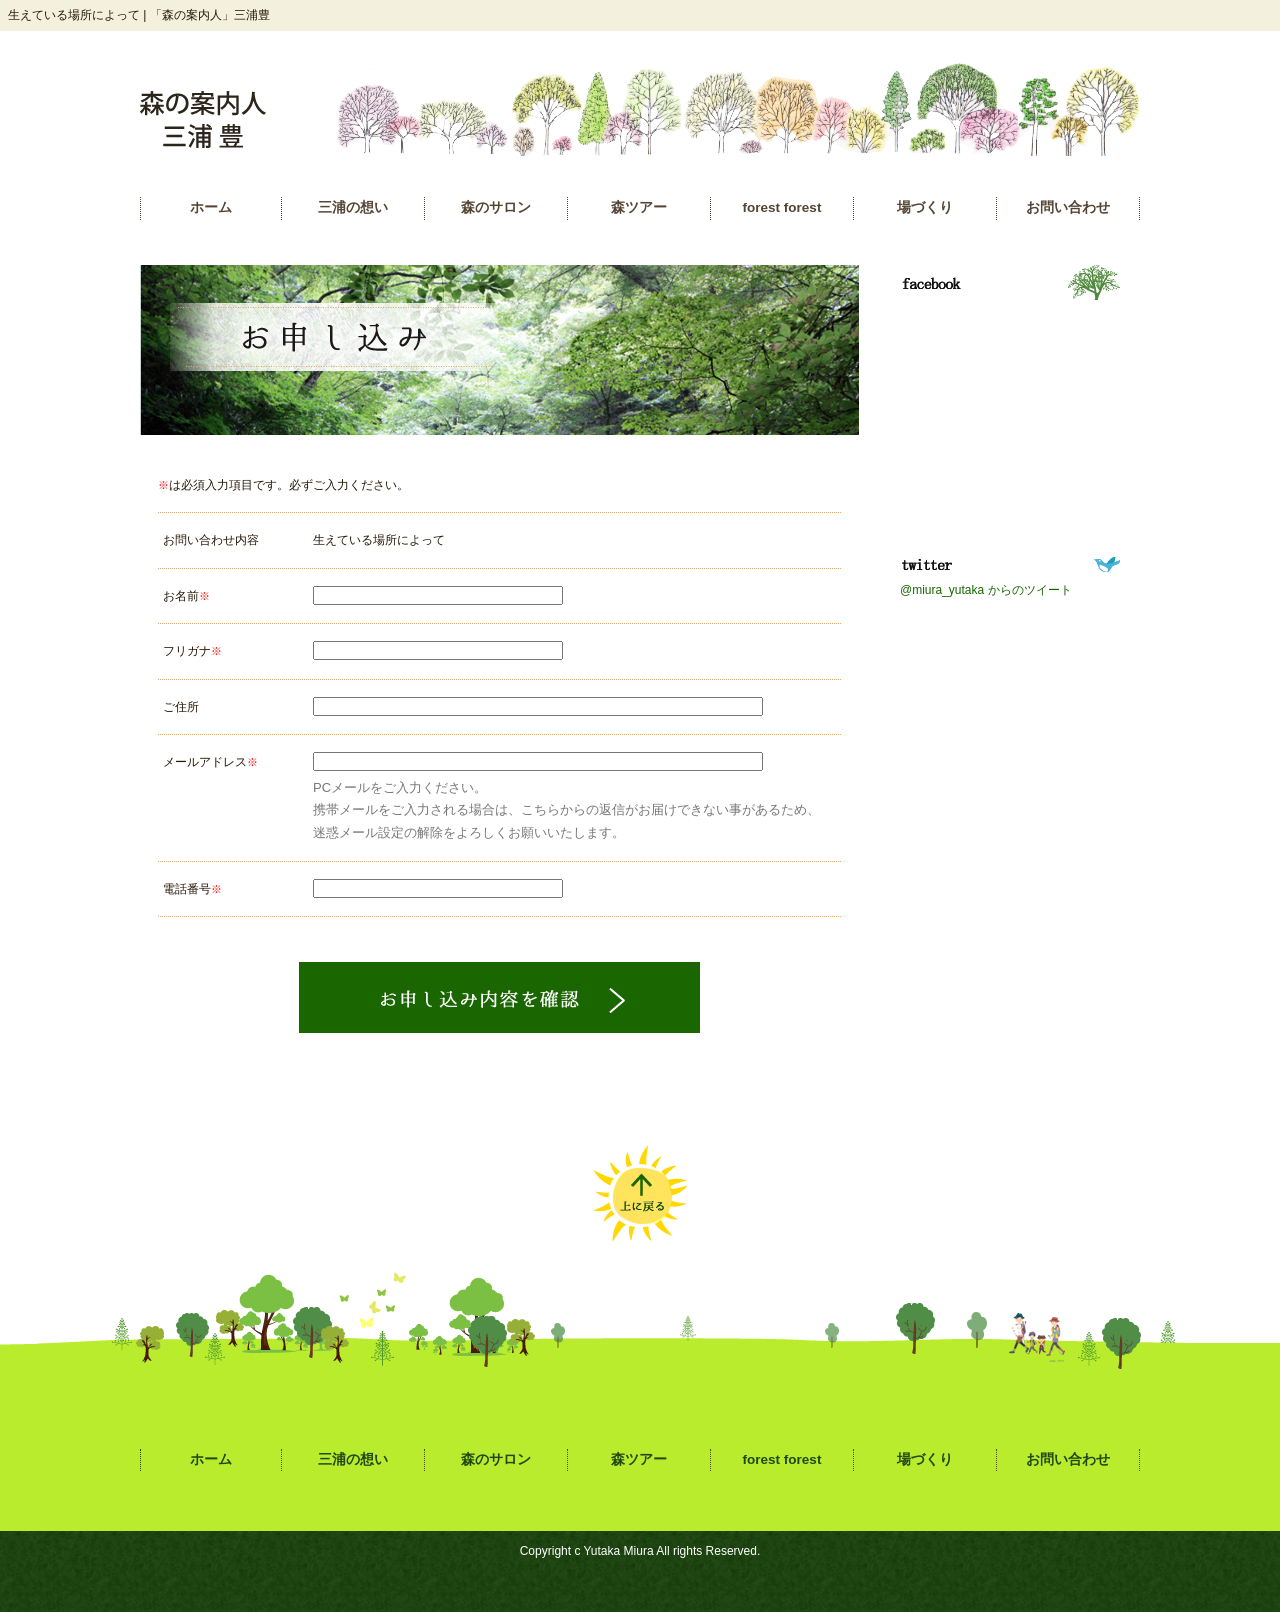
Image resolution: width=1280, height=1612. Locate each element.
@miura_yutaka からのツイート (986, 590)
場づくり (925, 207)
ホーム (211, 207)
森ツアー (639, 207)
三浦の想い (353, 207)
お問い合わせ (1068, 207)
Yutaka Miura (619, 1551)
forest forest (782, 207)
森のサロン (496, 207)
